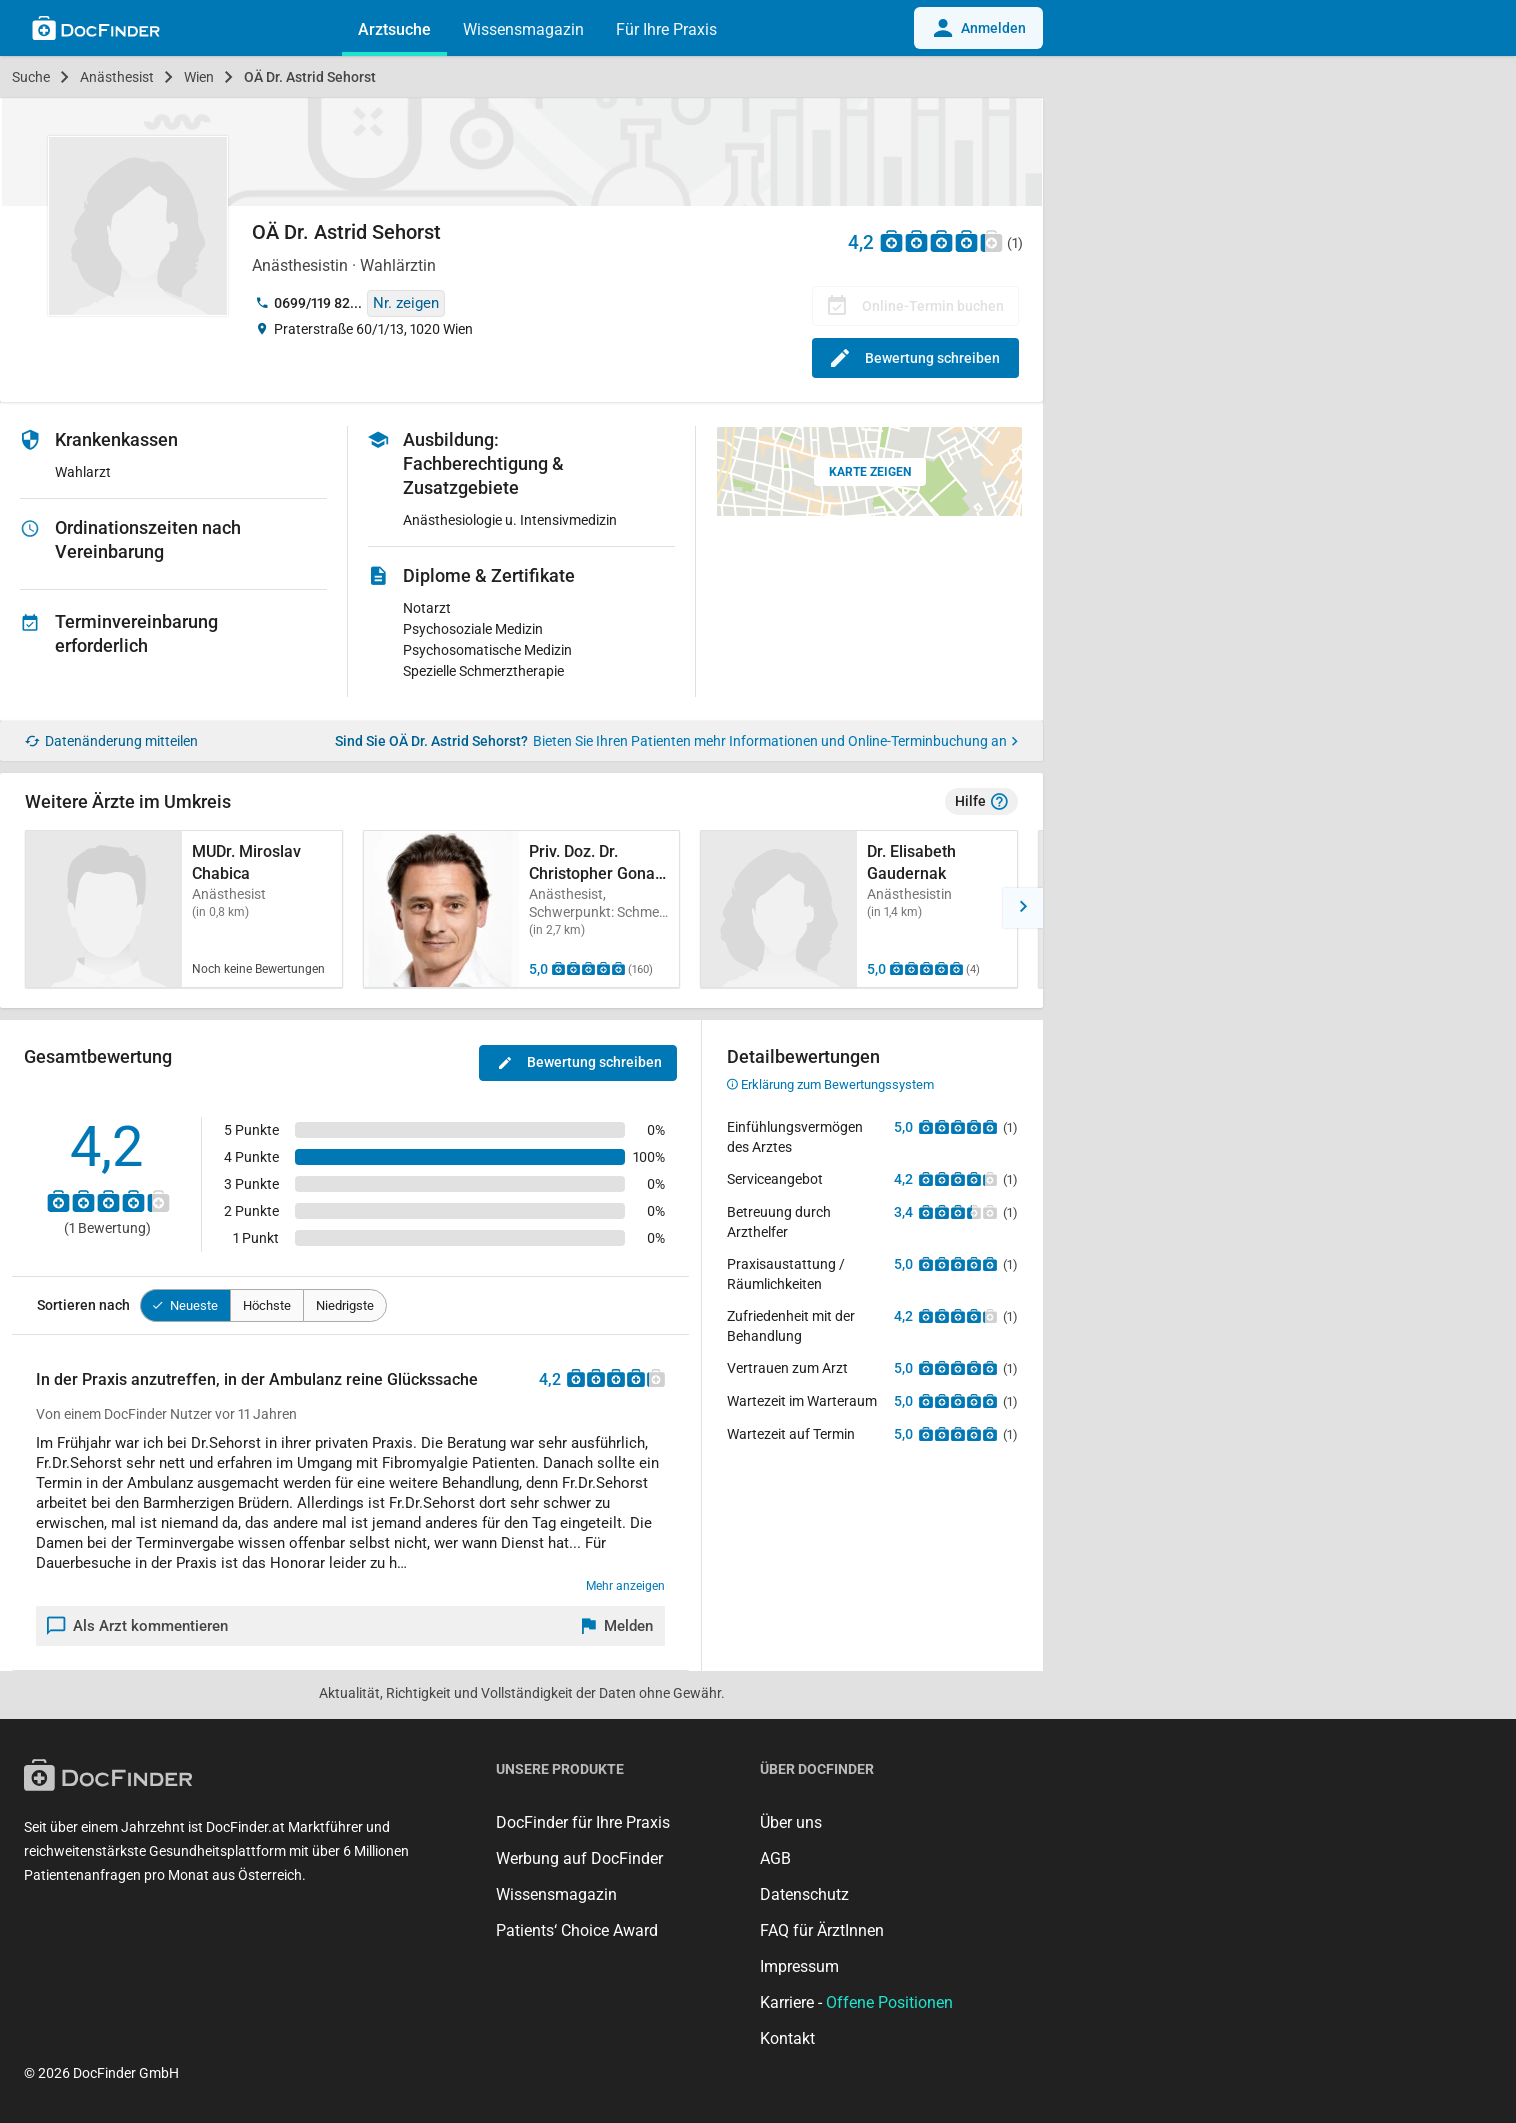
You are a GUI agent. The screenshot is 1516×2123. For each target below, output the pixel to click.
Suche (31, 77)
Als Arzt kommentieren (138, 1626)
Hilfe (981, 802)
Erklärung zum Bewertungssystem (830, 1084)
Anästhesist (117, 77)
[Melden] (618, 1626)
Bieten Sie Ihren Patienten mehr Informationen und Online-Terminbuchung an (775, 741)
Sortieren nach (83, 1305)
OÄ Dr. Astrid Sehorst (310, 77)
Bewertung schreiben (915, 358)
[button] (1023, 908)
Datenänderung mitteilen (111, 741)
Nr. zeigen (406, 303)
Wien (199, 77)
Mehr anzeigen (625, 1586)
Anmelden (978, 28)
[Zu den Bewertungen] (942, 240)
